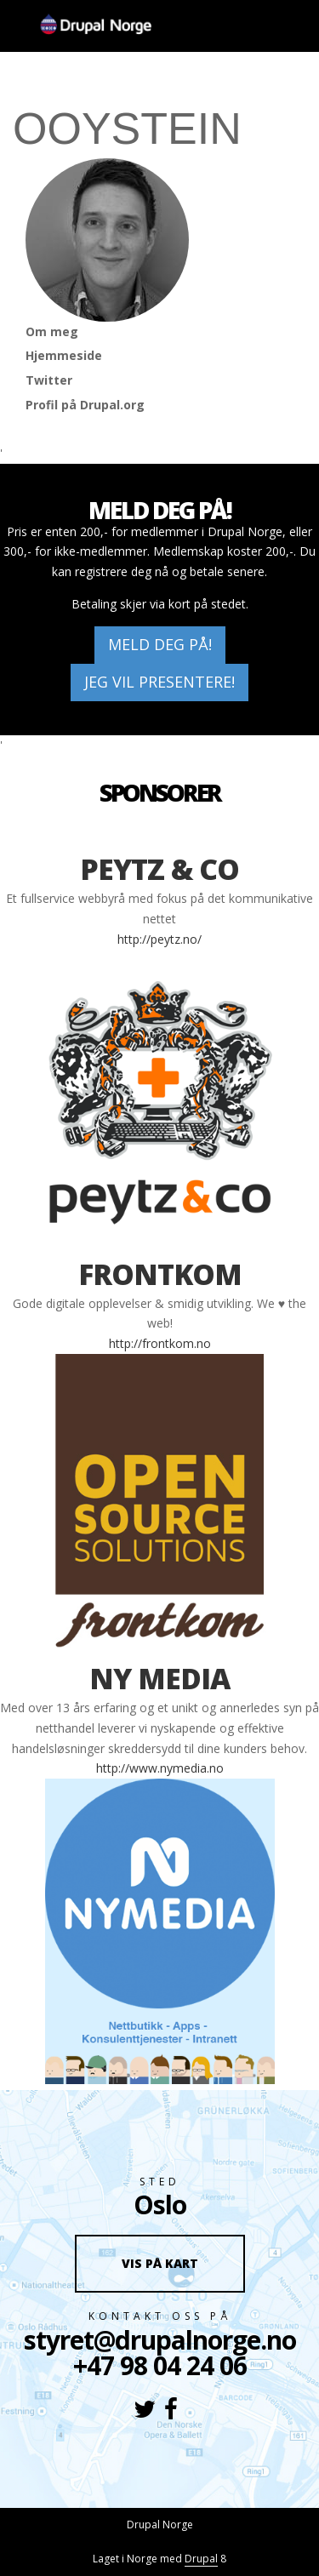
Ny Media (159, 1678)
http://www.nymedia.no (160, 1768)
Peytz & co (159, 868)
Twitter (49, 380)
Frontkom (160, 1274)
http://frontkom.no (160, 1343)
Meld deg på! (160, 644)
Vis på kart (160, 2263)
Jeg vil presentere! (159, 681)
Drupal (201, 2558)
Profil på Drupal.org (85, 405)
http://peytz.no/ (159, 939)
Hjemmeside (64, 355)
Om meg (52, 331)
